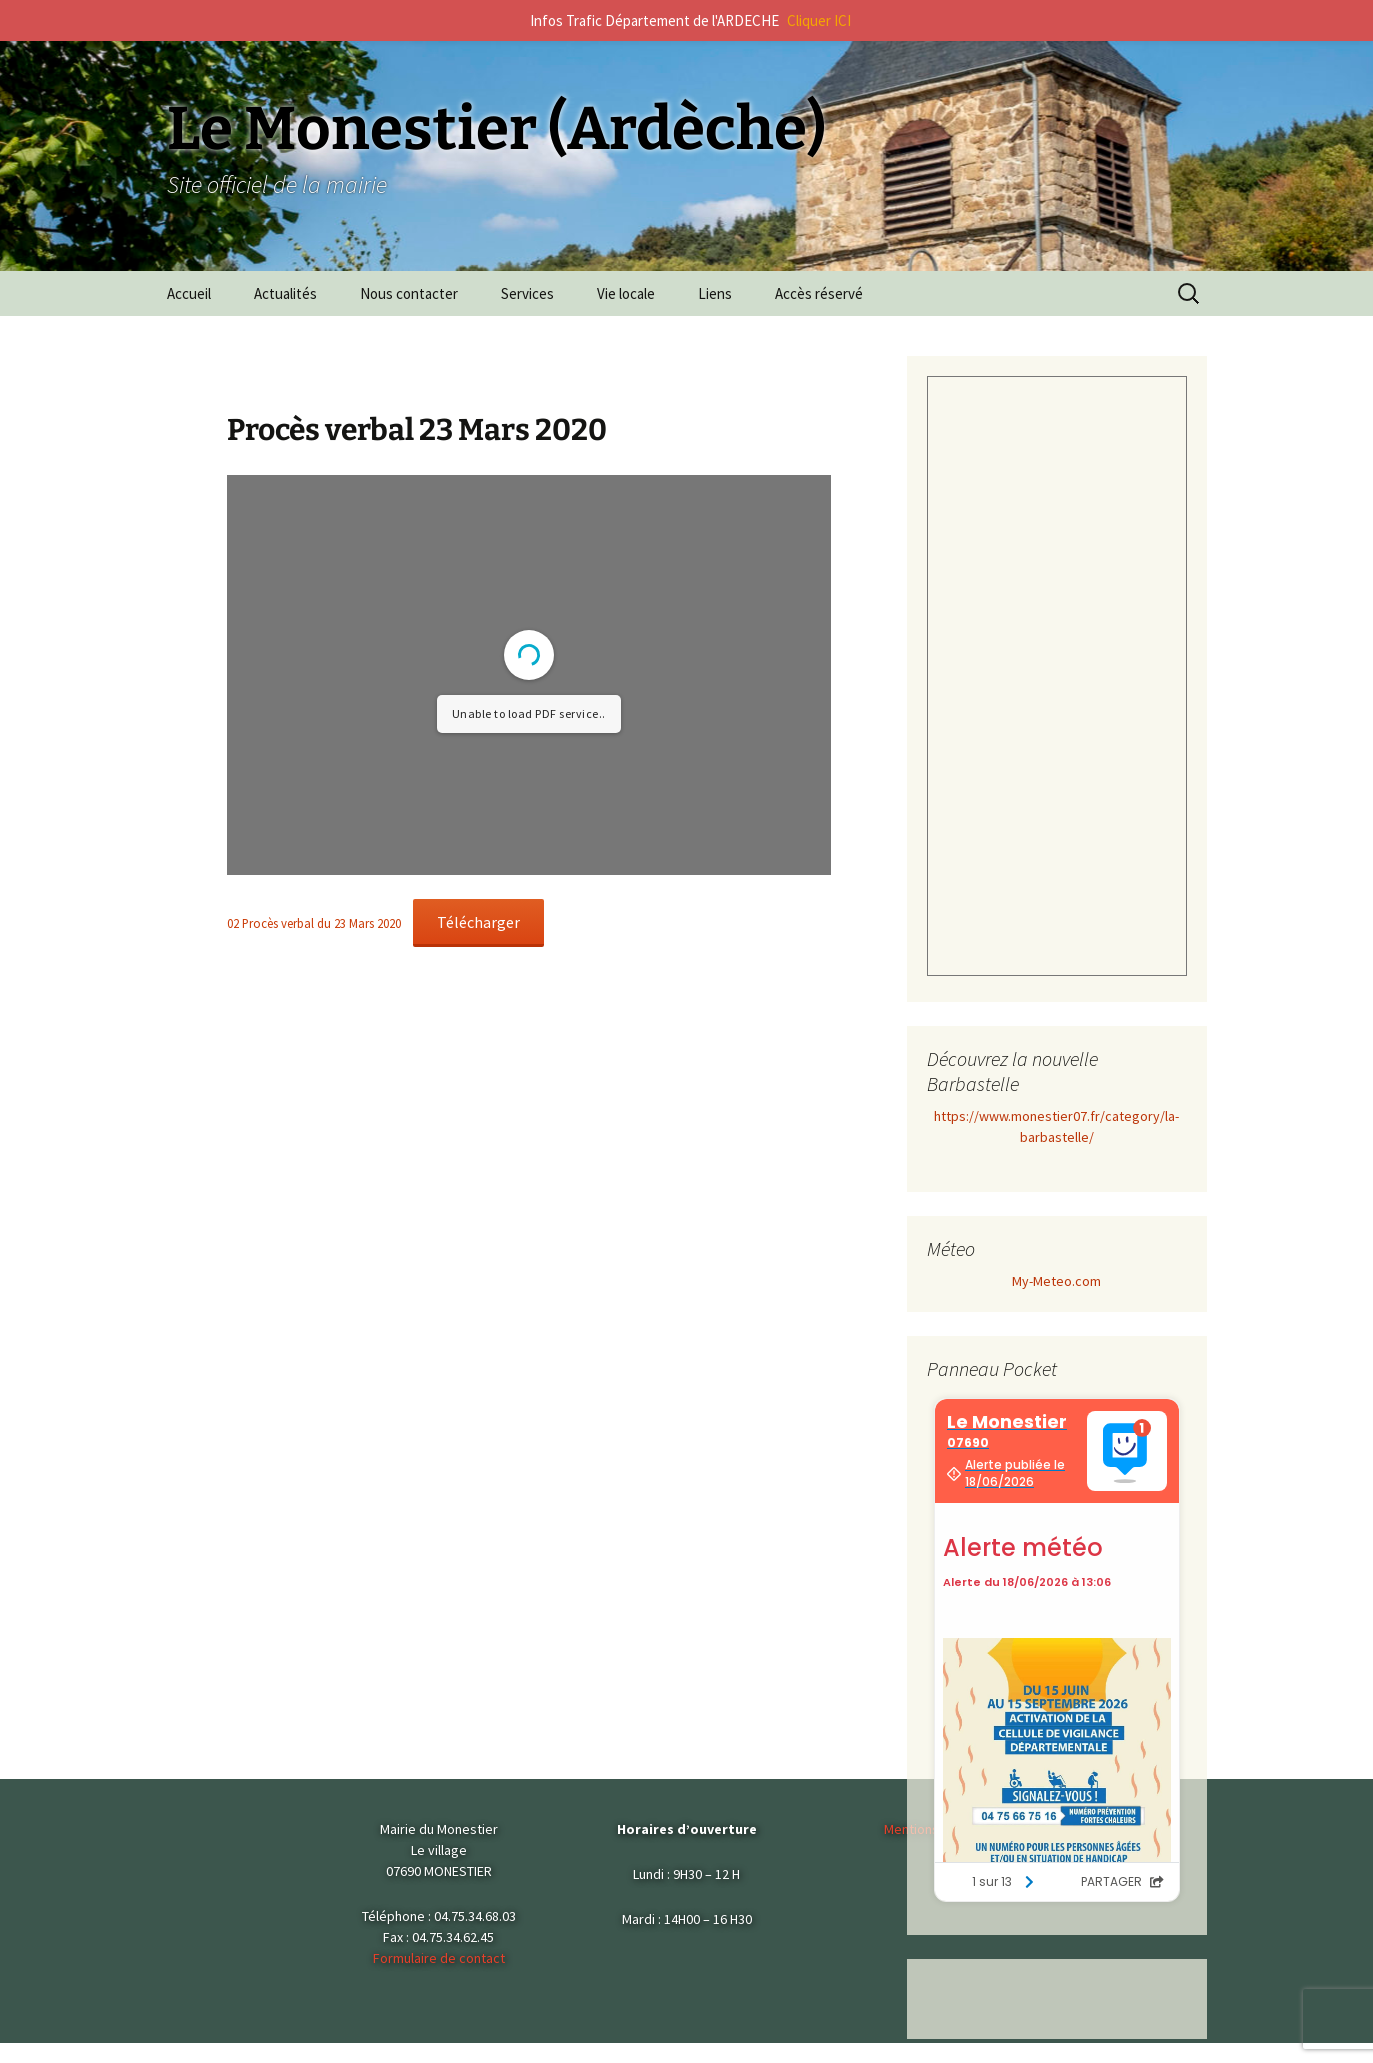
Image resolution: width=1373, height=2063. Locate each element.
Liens (715, 293)
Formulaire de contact (439, 1958)
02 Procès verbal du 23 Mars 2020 (314, 923)
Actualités (285, 293)
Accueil (189, 293)
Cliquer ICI (819, 20)
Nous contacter (409, 293)
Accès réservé (819, 293)
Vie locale (626, 293)
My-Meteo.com (1056, 1281)
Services (527, 293)
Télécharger (478, 922)
